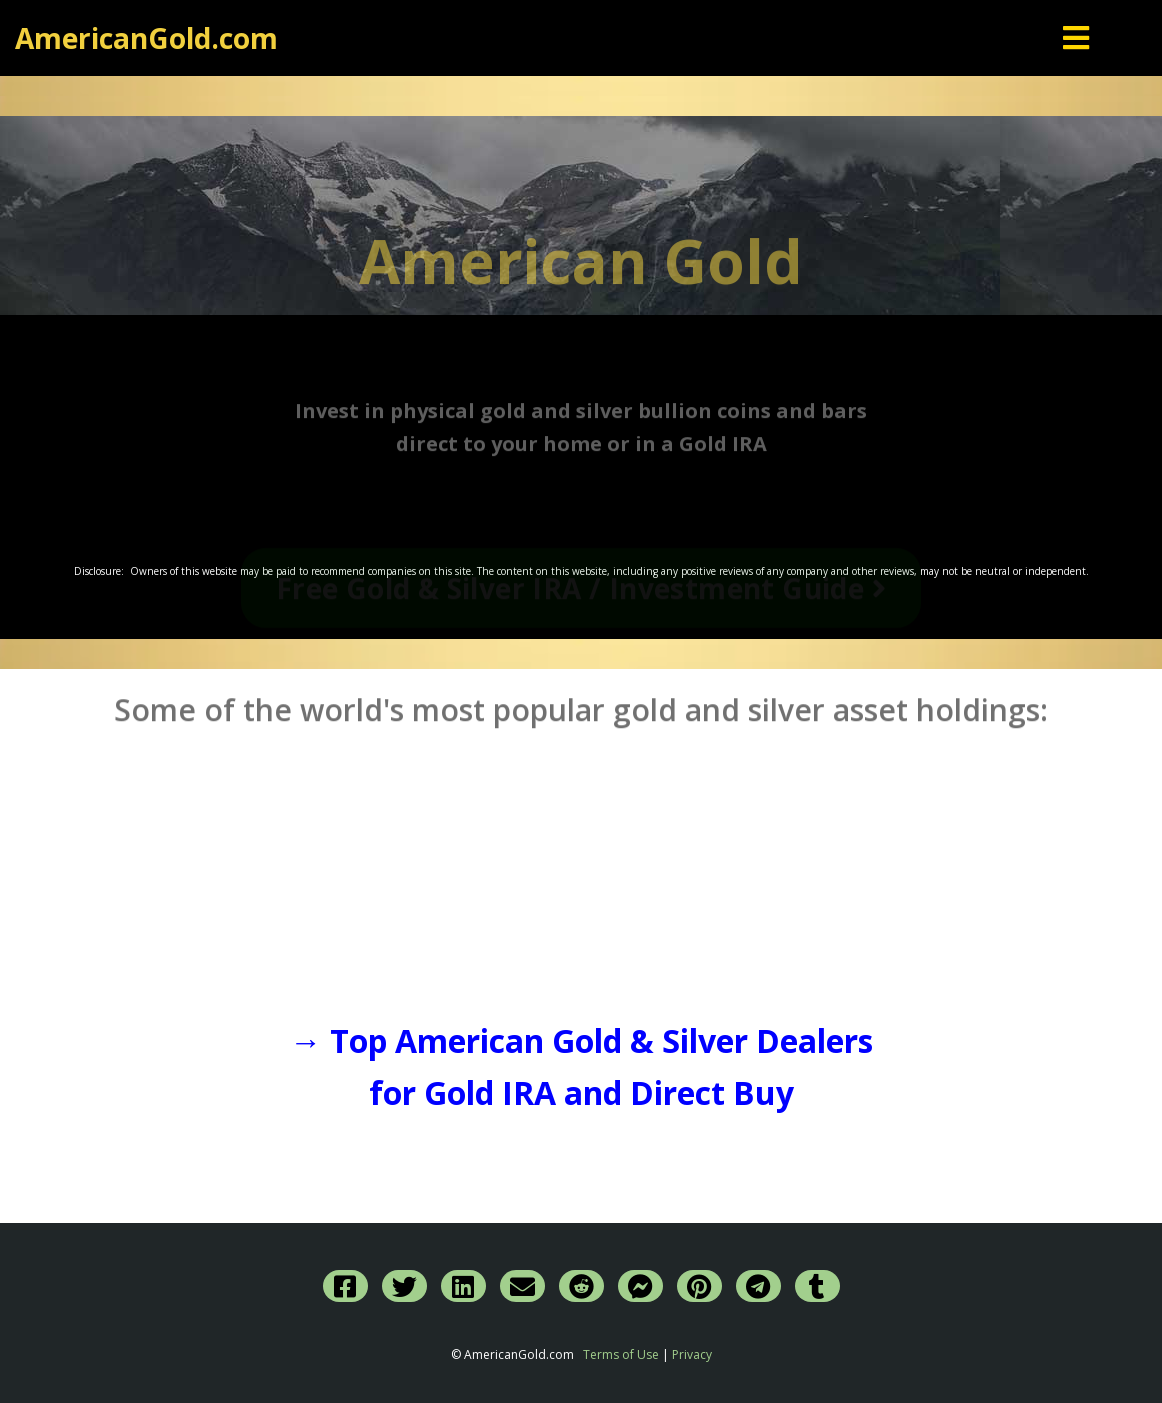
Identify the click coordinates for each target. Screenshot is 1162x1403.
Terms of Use (621, 1354)
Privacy (692, 1354)
